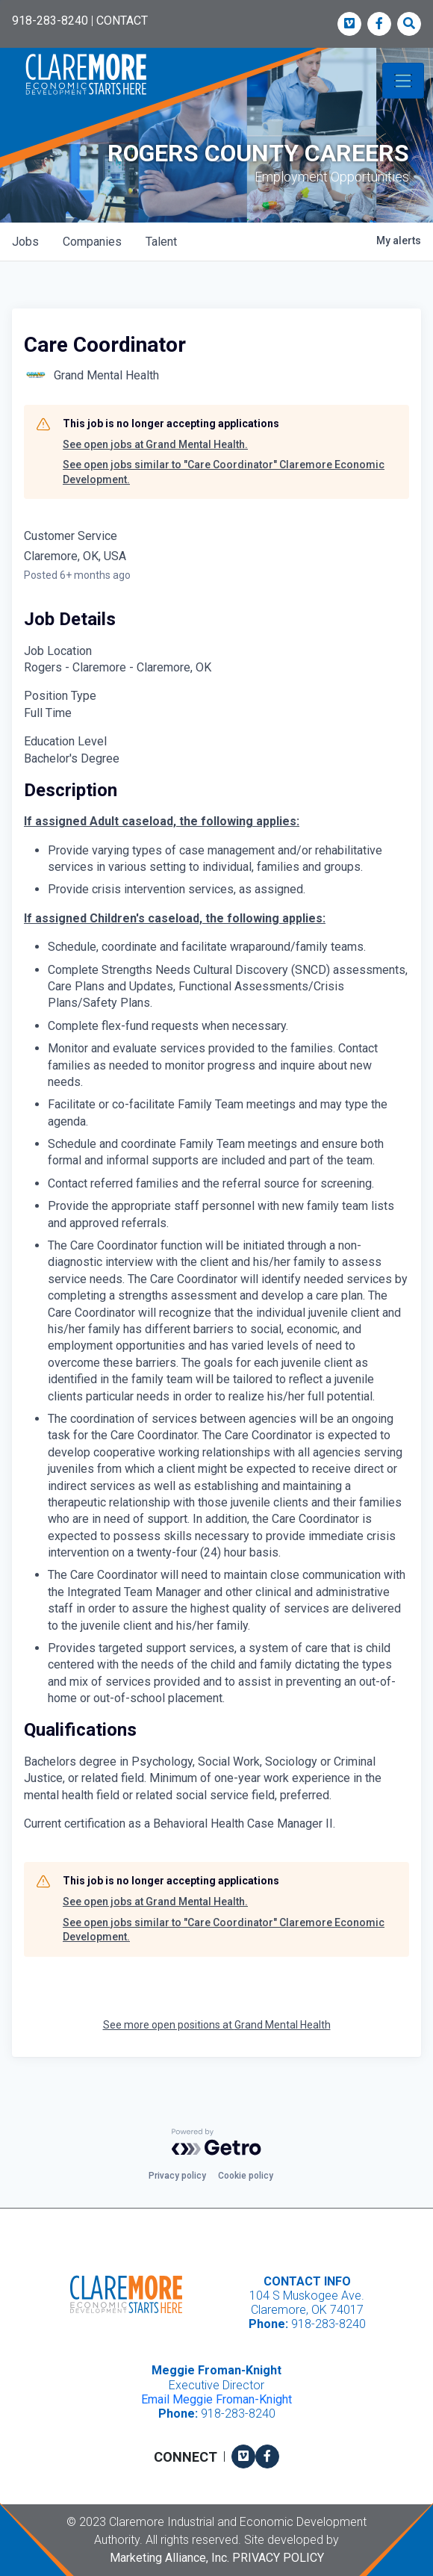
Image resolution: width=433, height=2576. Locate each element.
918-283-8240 (50, 20)
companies (92, 242)
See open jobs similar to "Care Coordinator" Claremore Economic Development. (223, 472)
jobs (25, 242)
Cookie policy (245, 2175)
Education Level (65, 741)
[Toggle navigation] (403, 81)
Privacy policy (177, 2175)
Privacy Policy (278, 2558)
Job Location (58, 651)
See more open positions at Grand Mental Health (217, 2025)
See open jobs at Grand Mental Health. (155, 444)
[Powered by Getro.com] (216, 2142)
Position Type (60, 696)
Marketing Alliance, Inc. (169, 2558)
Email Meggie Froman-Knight (216, 2399)
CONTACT (122, 20)
